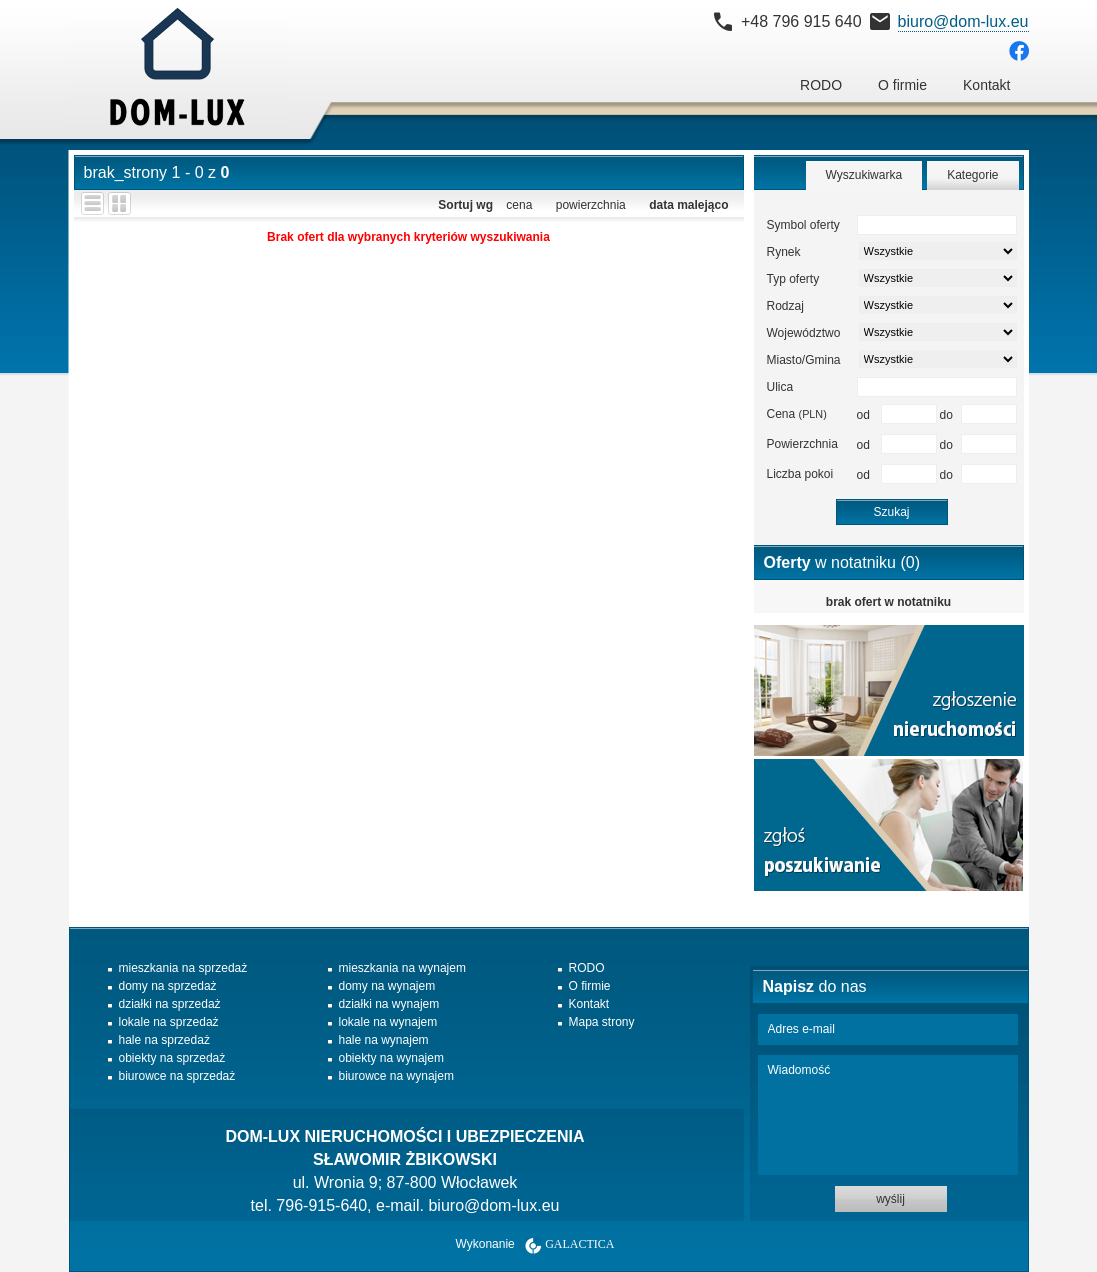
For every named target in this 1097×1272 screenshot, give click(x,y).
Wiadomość (888, 1115)
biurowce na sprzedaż (177, 1076)
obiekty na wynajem (391, 1058)
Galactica (579, 1244)
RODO (821, 85)
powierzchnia (591, 205)
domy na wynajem (387, 986)
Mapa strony (602, 1022)
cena (519, 205)
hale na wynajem (384, 1040)
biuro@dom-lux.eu (963, 21)
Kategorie (972, 175)
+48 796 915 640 (801, 21)
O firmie (902, 85)
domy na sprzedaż (168, 986)
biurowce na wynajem (396, 1076)
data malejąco (688, 205)
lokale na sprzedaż (169, 1022)
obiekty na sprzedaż (172, 1058)
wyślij (890, 1199)
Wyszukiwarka (864, 175)
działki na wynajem (389, 1004)
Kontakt (986, 85)
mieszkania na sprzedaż (183, 968)
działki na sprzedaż (170, 1004)
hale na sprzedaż (164, 1040)
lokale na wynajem (388, 1022)
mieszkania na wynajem (402, 968)
